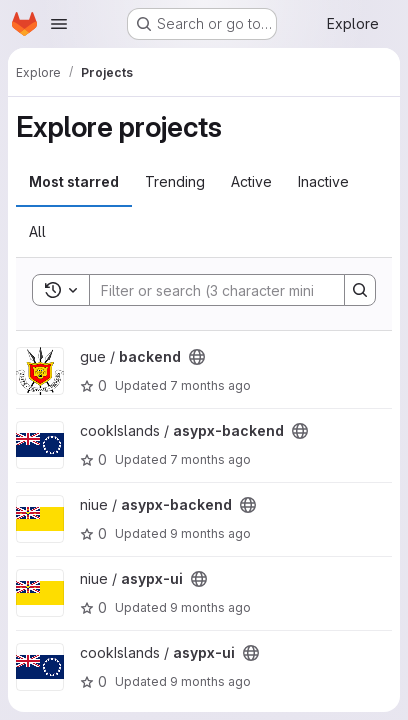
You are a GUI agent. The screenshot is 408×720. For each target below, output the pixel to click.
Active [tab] (251, 181)
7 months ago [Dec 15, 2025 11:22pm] (210, 385)
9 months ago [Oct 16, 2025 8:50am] (210, 681)
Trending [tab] (175, 181)
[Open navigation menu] (59, 24)
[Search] (221, 290)
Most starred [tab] (74, 181)
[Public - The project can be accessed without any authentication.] (197, 357)
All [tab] (37, 231)
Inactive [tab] (323, 181)
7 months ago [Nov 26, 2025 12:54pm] (210, 459)
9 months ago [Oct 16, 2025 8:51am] (210, 533)
